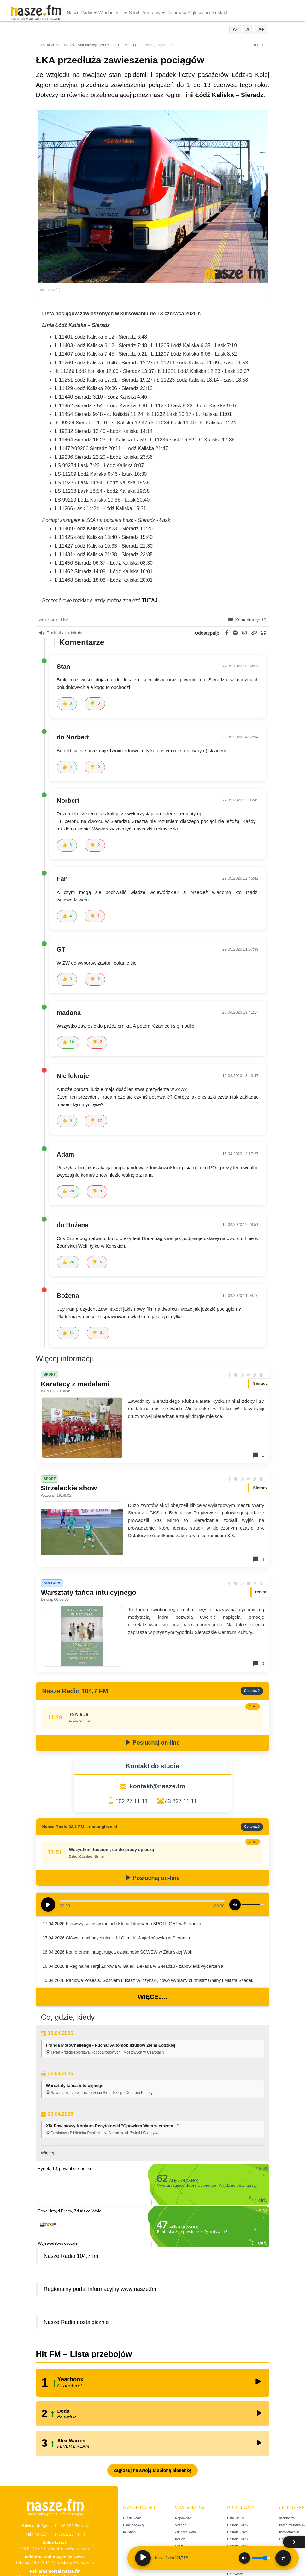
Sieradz (180, 2525)
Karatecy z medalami (75, 1384)
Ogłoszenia (199, 12)
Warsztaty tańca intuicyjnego (88, 1592)
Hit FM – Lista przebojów (84, 2354)
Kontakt (219, 12)
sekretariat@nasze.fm (68, 2548)
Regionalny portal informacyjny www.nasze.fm (100, 2289)
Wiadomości (112, 12)
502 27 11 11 (131, 1801)
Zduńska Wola (185, 2532)
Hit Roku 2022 (237, 2546)
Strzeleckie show (69, 1488)
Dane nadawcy (133, 2525)
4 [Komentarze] (258, 1559)
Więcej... (152, 1996)
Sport (134, 12)
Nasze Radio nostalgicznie (76, 2322)
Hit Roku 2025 (237, 2525)
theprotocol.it (289, 2532)
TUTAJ (149, 600)
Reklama (129, 2532)
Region (180, 2539)
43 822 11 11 (44, 2562)
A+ (261, 29)
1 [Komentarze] (258, 1455)
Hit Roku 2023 (237, 2539)
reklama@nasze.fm (76, 2562)
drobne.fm (287, 2518)
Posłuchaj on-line (152, 1743)
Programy (153, 12)
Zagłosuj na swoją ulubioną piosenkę (152, 2470)
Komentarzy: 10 (247, 619)
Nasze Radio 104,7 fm (71, 2256)
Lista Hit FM (235, 2518)
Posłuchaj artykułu (61, 632)
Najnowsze (183, 2518)
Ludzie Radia (132, 2518)
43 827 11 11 (181, 1801)
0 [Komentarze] (258, 1663)
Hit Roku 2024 (237, 2532)
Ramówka (176, 12)
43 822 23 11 (33, 2548)
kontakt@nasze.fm (157, 1786)
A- (235, 29)
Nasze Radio (82, 12)
